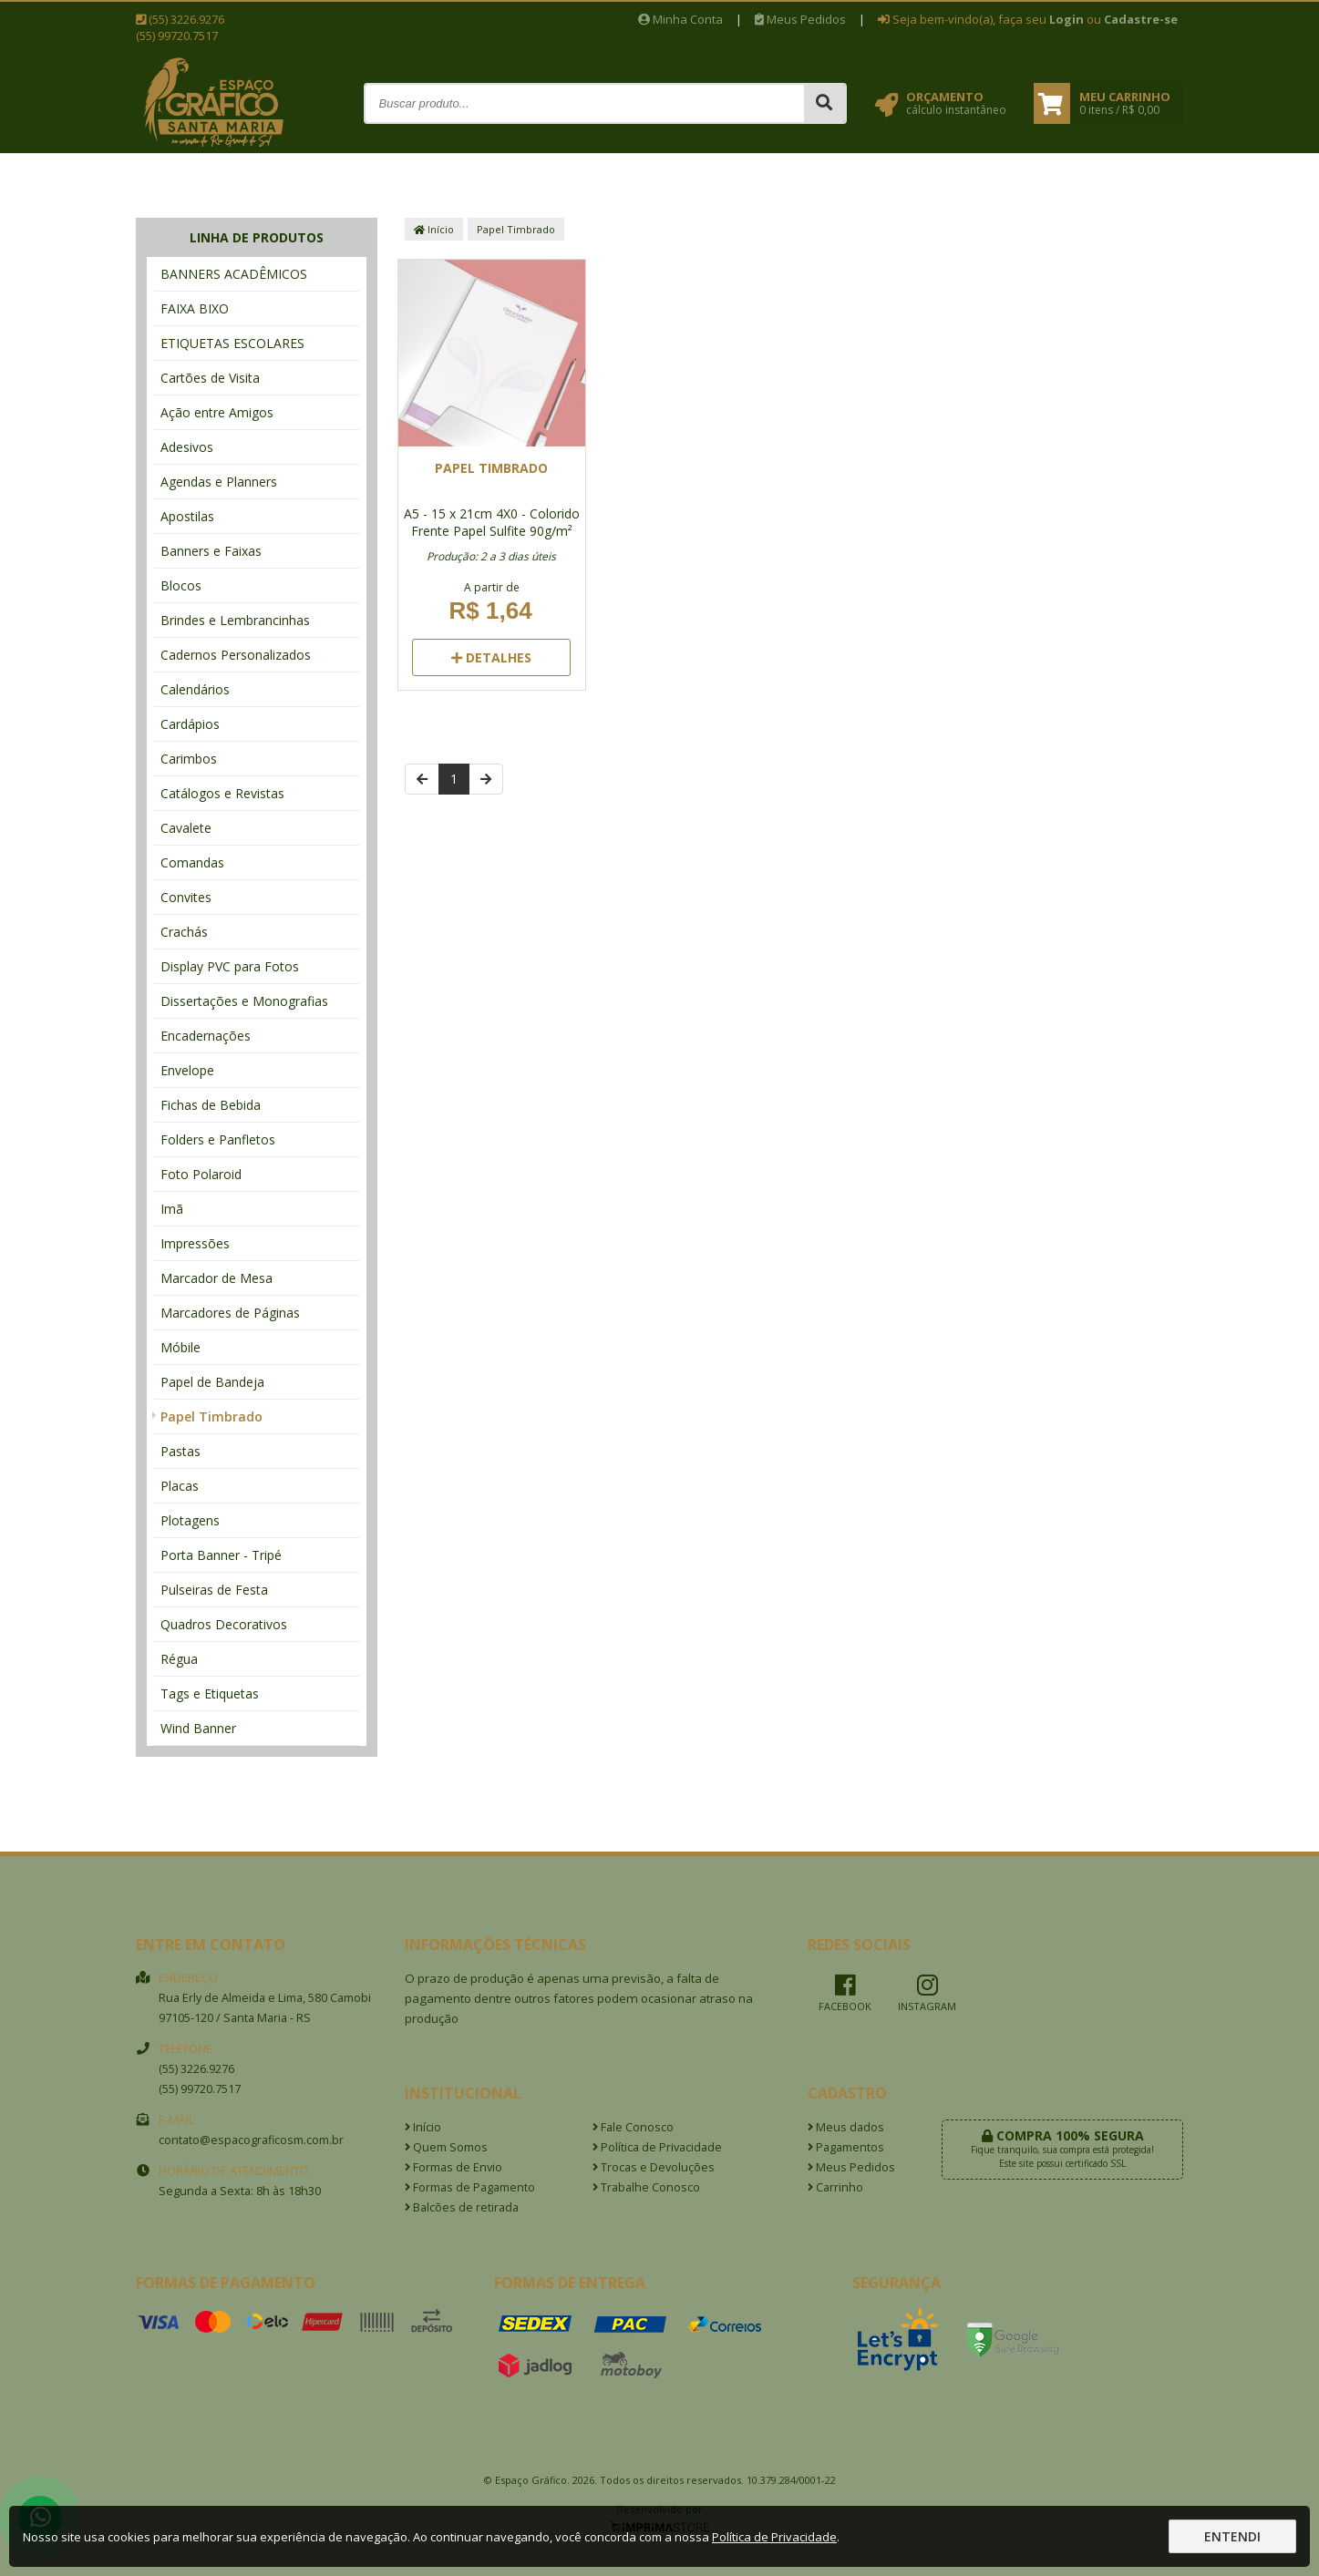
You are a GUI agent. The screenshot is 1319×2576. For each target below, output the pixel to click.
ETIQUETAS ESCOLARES (232, 343)
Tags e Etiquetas (209, 1693)
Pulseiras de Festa (214, 1589)
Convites (185, 897)
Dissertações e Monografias (244, 1001)
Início (434, 229)
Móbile (180, 1347)
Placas (179, 1485)
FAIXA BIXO (194, 308)
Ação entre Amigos (216, 412)
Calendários (195, 689)
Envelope (187, 1070)
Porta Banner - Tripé (221, 1555)
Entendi (1232, 2536)
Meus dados (846, 2127)
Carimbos (188, 758)
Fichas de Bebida (210, 1105)
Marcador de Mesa (216, 1278)
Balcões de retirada (462, 2207)
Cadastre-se (1141, 19)
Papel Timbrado (211, 1416)
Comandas (192, 862)
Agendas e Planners (218, 481)
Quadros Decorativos (223, 1624)
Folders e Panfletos (217, 1139)
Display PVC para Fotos (229, 966)
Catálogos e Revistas (222, 793)
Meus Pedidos (800, 19)
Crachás (184, 931)
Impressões (195, 1243)
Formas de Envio (453, 2167)
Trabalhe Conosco (646, 2187)
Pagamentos (846, 2147)
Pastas (180, 1451)
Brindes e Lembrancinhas (235, 620)
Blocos (180, 585)
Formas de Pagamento (470, 2187)
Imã (171, 1208)
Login (1066, 19)
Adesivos (186, 447)
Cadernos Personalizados (235, 654)
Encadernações (205, 1035)
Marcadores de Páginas (230, 1312)
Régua (179, 1659)
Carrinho (835, 2187)
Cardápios (190, 724)
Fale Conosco (633, 2127)
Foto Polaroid (201, 1174)
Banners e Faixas (211, 550)
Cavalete (185, 827)
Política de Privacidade (657, 2147)
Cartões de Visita (210, 377)
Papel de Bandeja (212, 1382)
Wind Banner (198, 1728)
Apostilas (187, 516)
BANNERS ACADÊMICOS (233, 273)
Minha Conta (680, 19)
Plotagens (190, 1520)
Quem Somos (446, 2147)
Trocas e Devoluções (654, 2167)
